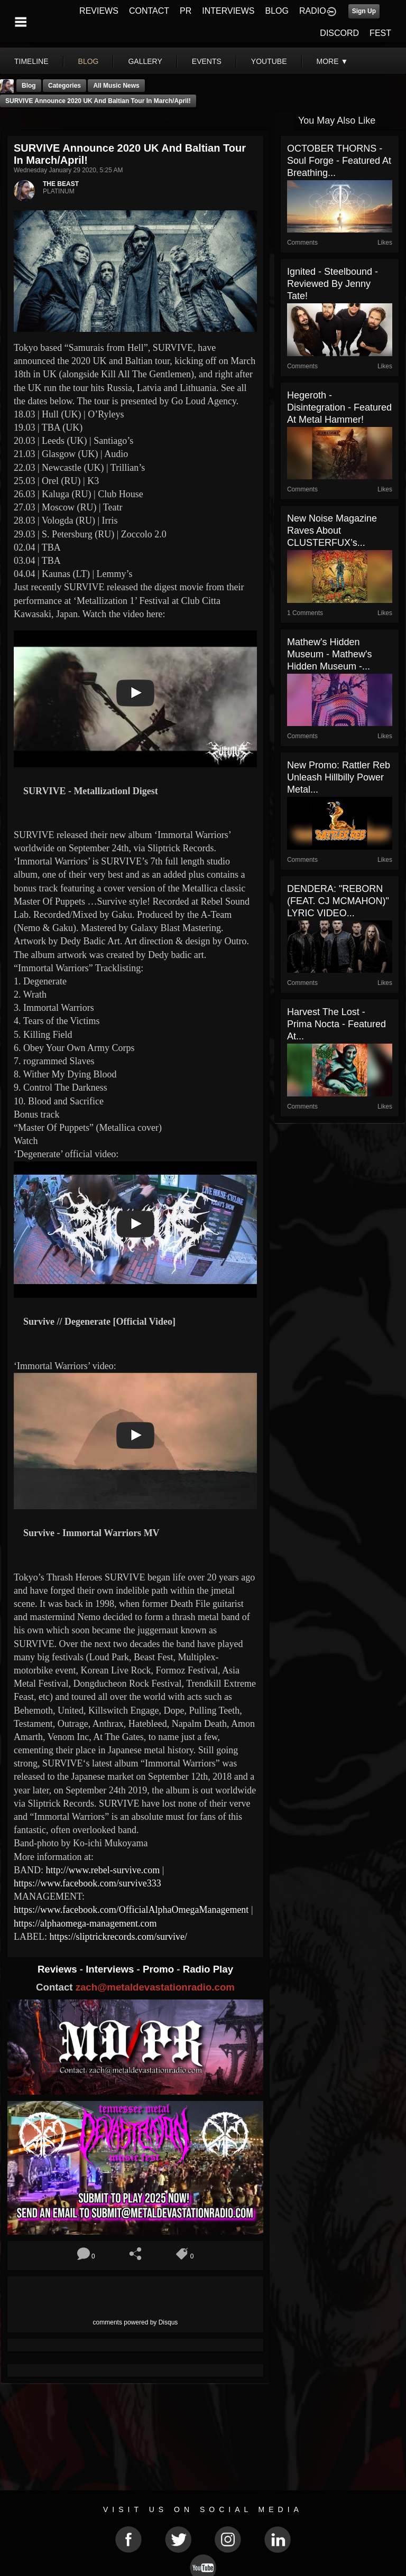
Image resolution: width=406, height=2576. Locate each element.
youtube (269, 61)
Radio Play (208, 1969)
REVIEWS (98, 10)
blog (88, 61)
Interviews (111, 1969)
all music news (116, 85)
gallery (145, 61)
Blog (29, 85)
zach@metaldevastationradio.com (155, 1987)
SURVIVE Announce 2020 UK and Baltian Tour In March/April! (98, 101)
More (332, 61)
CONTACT (149, 10)
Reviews (59, 1969)
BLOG (277, 10)
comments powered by (135, 2322)
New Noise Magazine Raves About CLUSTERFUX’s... (332, 530)
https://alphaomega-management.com (85, 1923)
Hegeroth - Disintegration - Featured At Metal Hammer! (339, 407)
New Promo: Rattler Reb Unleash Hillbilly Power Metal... (338, 777)
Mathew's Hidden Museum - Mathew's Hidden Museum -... (329, 654)
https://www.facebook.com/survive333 (87, 1883)
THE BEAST (61, 184)
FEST (380, 33)
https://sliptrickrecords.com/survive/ (118, 1936)
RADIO (312, 10)
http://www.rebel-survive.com (103, 1870)
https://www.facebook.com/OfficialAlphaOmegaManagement (131, 1909)
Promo (160, 1969)
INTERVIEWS (228, 10)
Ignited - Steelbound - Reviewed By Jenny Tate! (332, 283)
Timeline (31, 61)
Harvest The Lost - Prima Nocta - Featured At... (336, 1024)
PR (185, 10)
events (207, 61)
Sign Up (364, 11)
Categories (64, 85)
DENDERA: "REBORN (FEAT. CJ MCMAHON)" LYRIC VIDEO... (338, 901)
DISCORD (339, 33)
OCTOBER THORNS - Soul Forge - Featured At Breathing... (339, 160)
